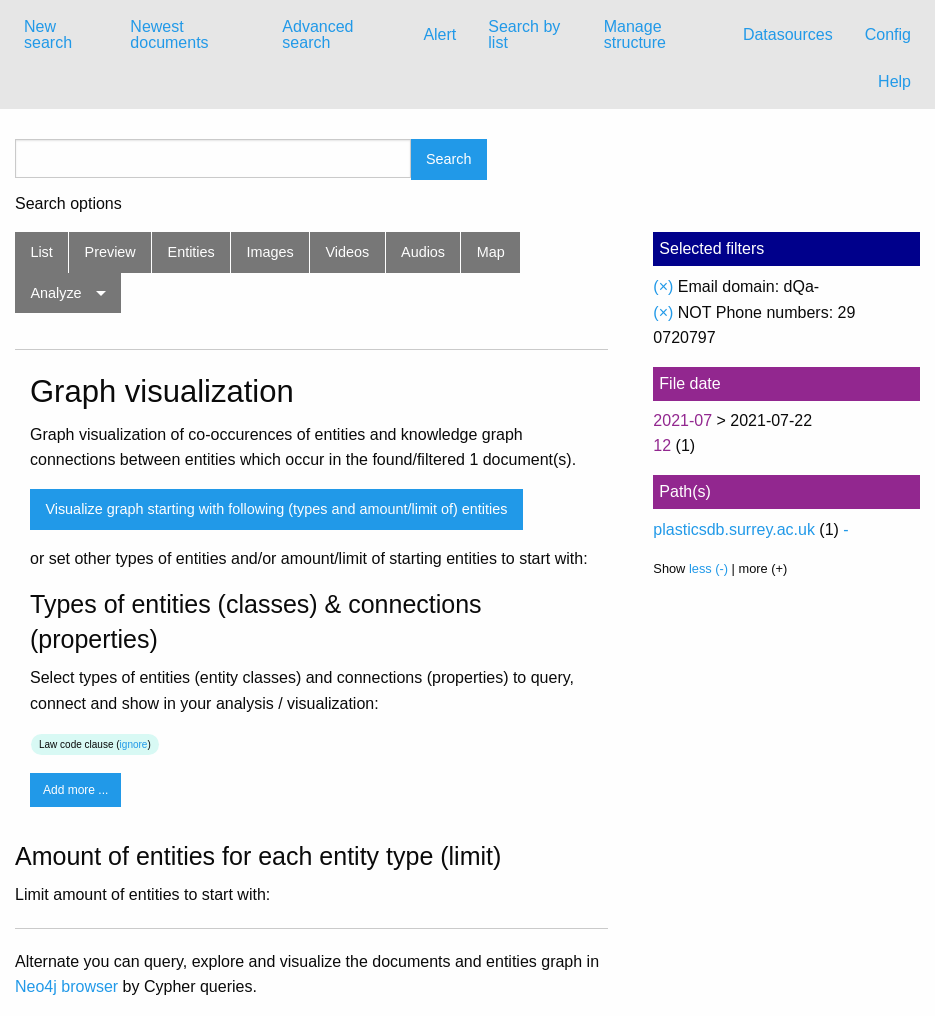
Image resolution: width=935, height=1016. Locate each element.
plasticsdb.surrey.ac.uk (734, 529)
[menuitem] (61, 35)
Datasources (788, 34)
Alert (439, 34)
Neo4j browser (66, 986)
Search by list (524, 34)
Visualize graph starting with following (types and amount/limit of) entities (276, 509)
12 (662, 445)
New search (48, 34)
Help (894, 81)
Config (888, 34)
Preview (110, 252)
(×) (663, 286)
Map (491, 252)
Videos (348, 252)
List (41, 252)
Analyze (55, 293)
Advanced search (317, 34)
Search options (68, 204)
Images (270, 252)
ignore (134, 744)
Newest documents (169, 34)
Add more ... (75, 790)
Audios (423, 252)
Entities (191, 252)
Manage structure (635, 34)
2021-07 (682, 420)
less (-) (708, 568)
